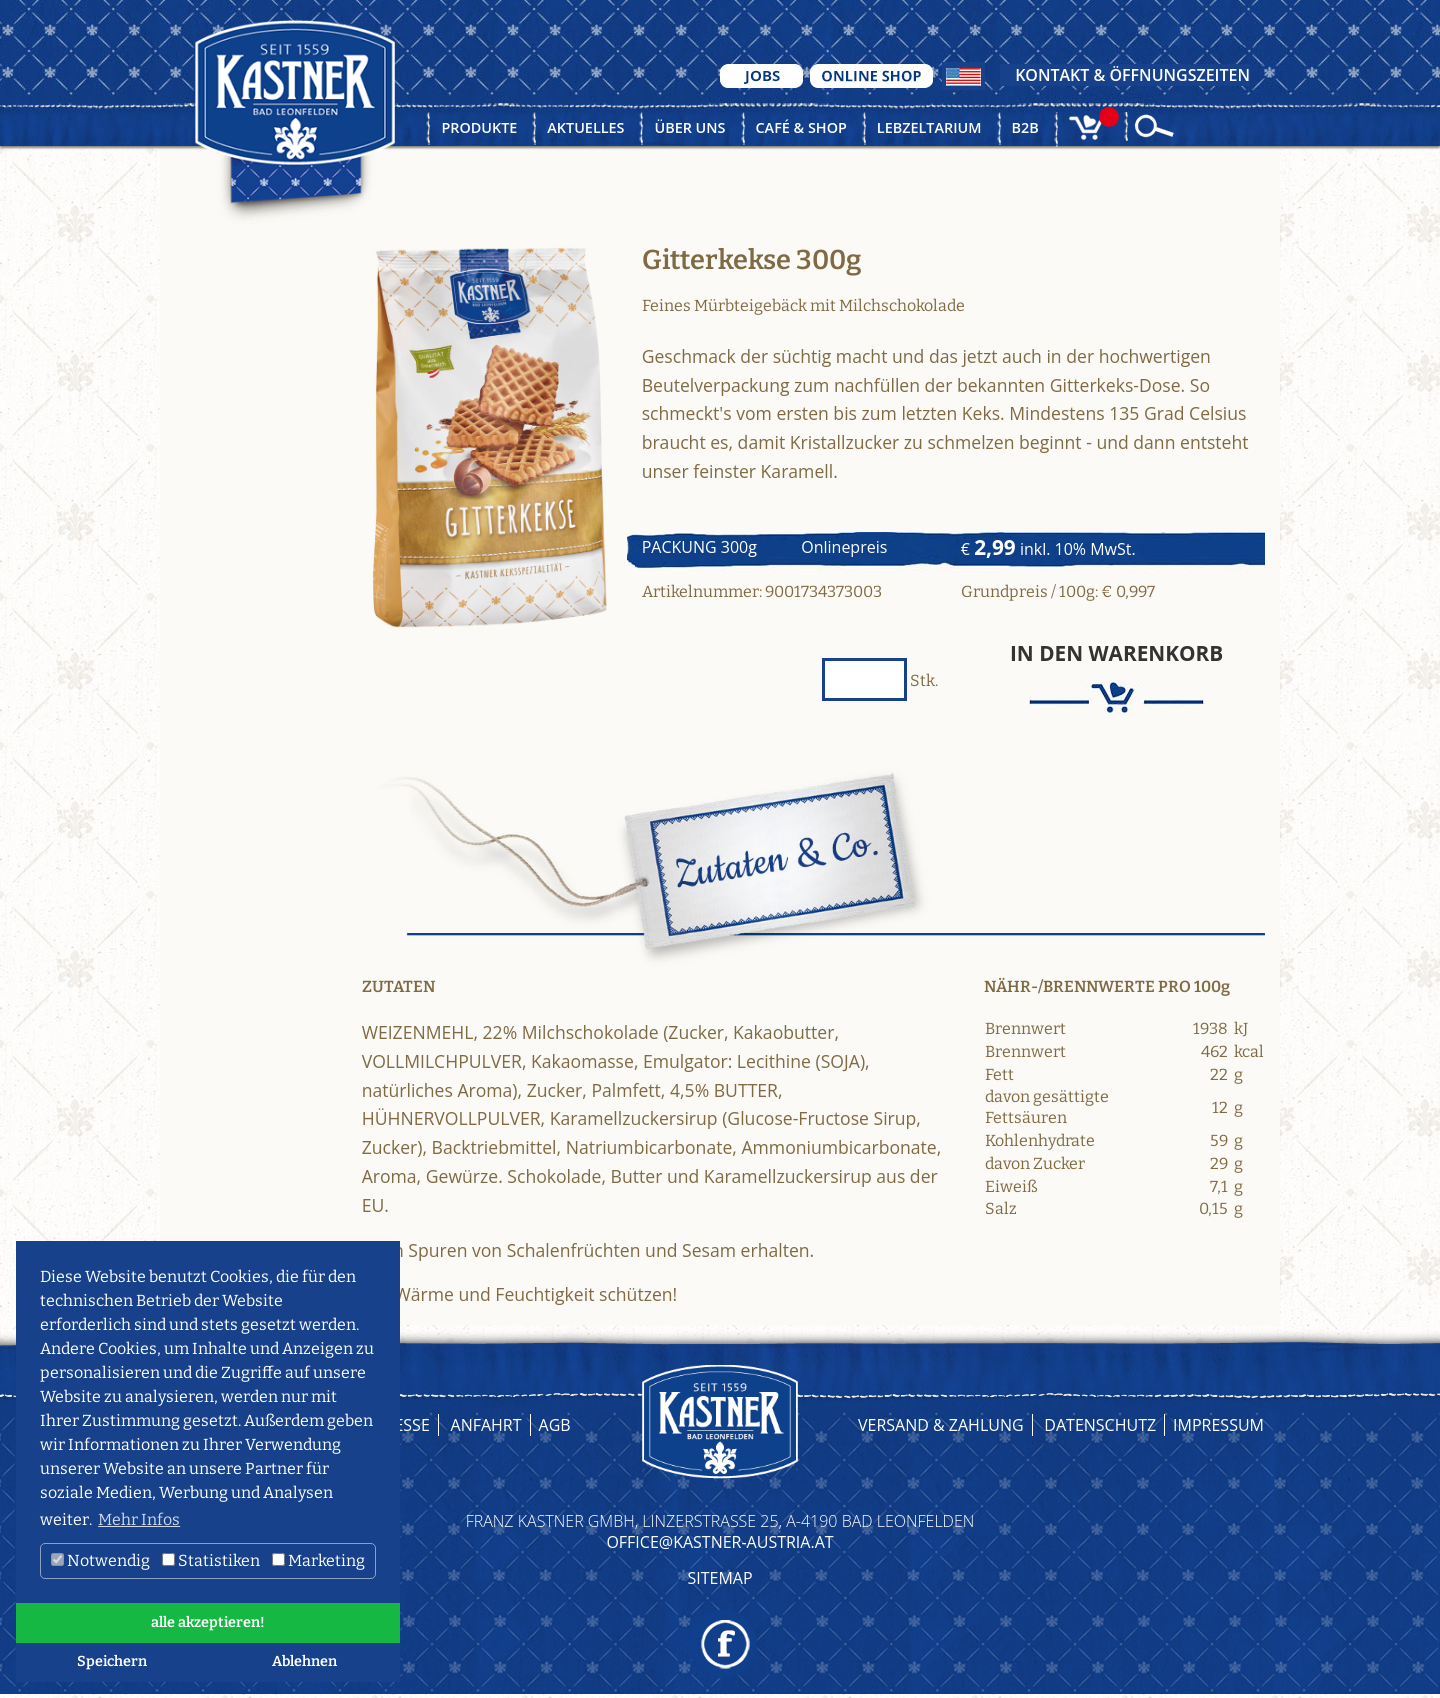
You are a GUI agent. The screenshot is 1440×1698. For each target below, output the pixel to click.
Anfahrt (486, 1425)
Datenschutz (1100, 1425)
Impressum (1218, 1425)
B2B (1025, 127)
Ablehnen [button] (304, 1661)
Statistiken (211, 1560)
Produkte (479, 127)
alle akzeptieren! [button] (208, 1622)
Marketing (318, 1560)
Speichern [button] (112, 1661)
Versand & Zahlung (941, 1425)
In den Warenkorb (1116, 653)
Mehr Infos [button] (139, 1519)
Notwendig (100, 1560)
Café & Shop (801, 127)
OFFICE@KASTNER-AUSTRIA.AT (719, 1542)
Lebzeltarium (929, 127)
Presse (402, 1425)
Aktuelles (585, 127)
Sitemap (719, 1578)
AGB (555, 1425)
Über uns (689, 127)
